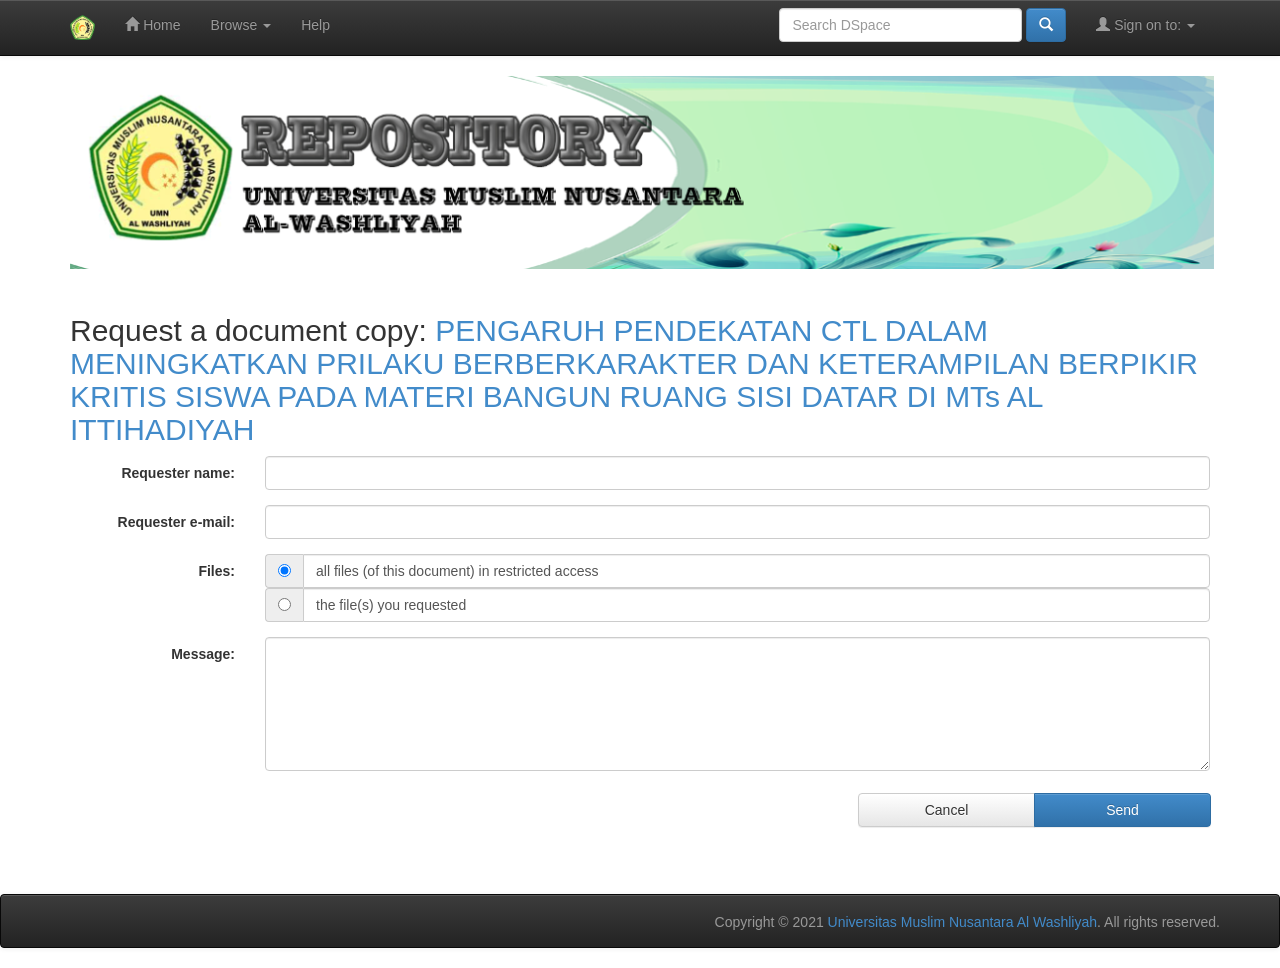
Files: (216, 571)
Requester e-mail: (176, 522)
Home (152, 24)
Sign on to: (1145, 24)
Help (315, 25)
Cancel (947, 810)
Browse (241, 25)
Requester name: (178, 473)
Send (1122, 810)
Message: (203, 654)
